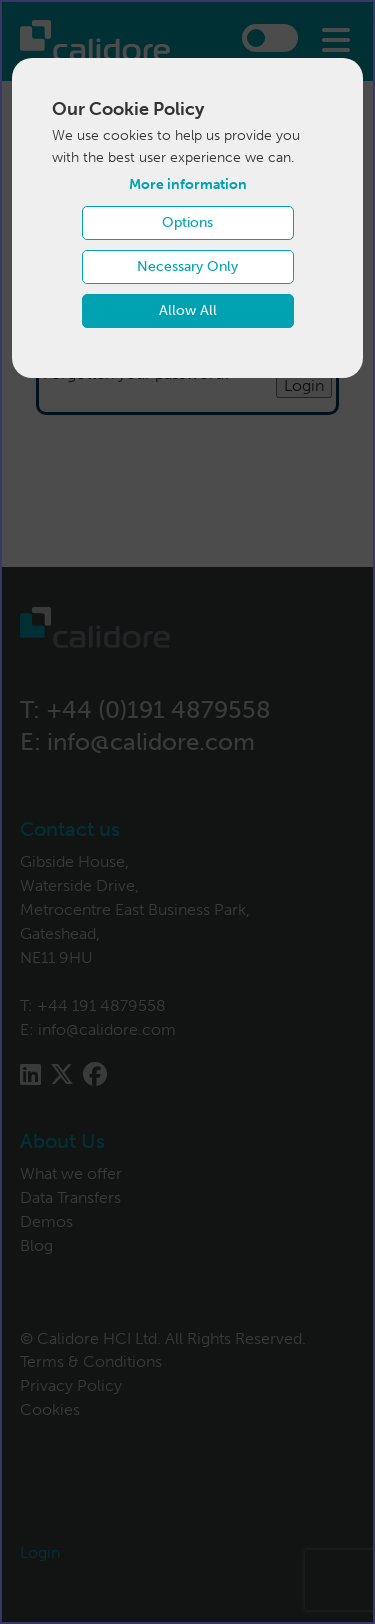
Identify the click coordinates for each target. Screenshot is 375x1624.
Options (187, 222)
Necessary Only (187, 266)
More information (188, 184)
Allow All (188, 310)
